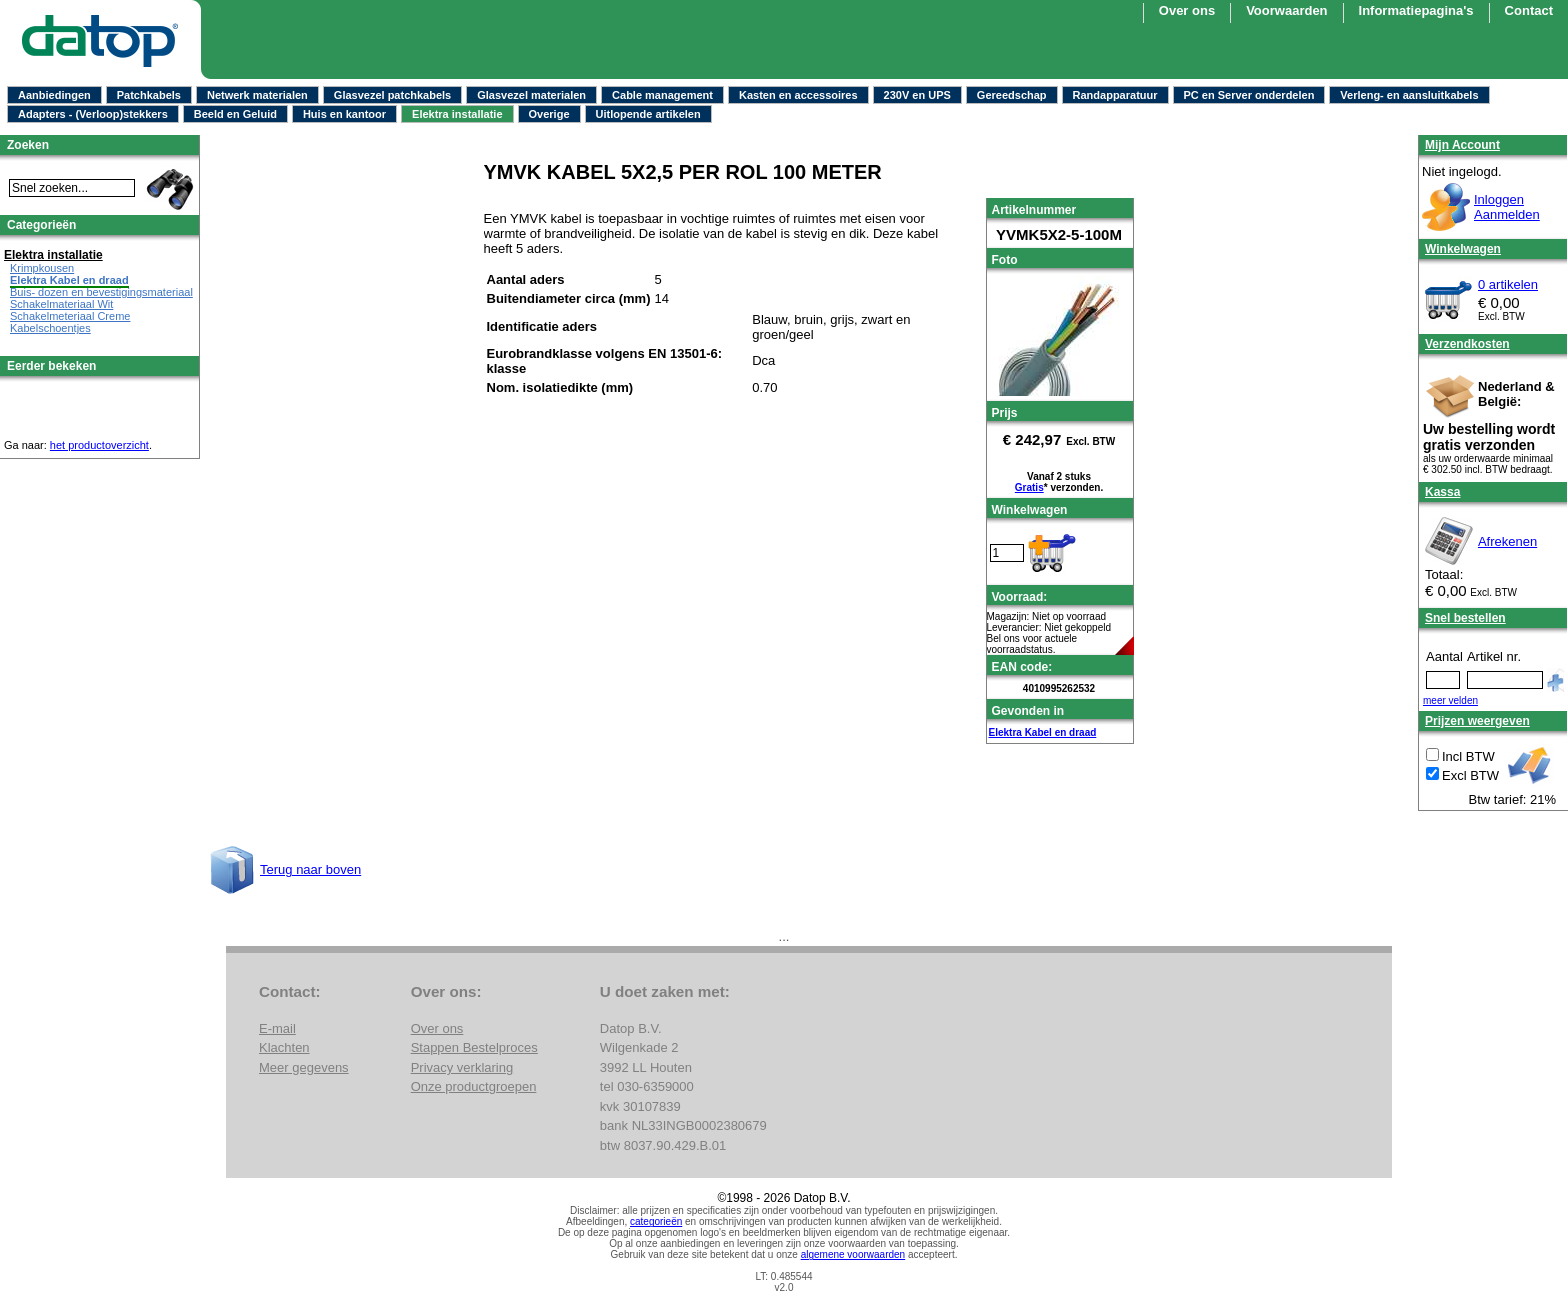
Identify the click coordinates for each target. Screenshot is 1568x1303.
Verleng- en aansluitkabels (1409, 95)
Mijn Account (1462, 145)
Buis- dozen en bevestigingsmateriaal (101, 292)
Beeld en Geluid (235, 114)
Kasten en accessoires (798, 95)
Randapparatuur (1115, 95)
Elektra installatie (457, 114)
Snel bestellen (1465, 618)
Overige (549, 114)
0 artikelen (1508, 284)
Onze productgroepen (474, 1086)
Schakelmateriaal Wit (61, 304)
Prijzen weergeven (1477, 721)
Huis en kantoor (344, 114)
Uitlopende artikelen (648, 114)
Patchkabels (149, 95)
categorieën (656, 1221)
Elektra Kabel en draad (1043, 732)
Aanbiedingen (54, 95)
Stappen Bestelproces (474, 1047)
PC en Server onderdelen (1249, 95)
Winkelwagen (1463, 249)
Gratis (1029, 487)
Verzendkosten (1467, 344)
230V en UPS (917, 95)
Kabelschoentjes (50, 328)
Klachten (284, 1047)
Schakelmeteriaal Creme (70, 316)
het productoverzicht (99, 445)
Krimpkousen (42, 268)
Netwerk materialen (257, 95)
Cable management (662, 95)
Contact (1529, 10)
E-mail (277, 1028)
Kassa (1442, 492)
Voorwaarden (1286, 10)
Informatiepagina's (1416, 10)
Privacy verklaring (462, 1067)
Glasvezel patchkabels (392, 95)
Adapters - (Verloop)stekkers (93, 114)
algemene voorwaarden (853, 1254)
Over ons (1187, 10)
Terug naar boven (310, 869)
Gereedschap (1012, 95)
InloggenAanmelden (1507, 207)
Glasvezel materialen (531, 95)
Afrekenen (1507, 541)
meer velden (1450, 700)
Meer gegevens (304, 1067)
